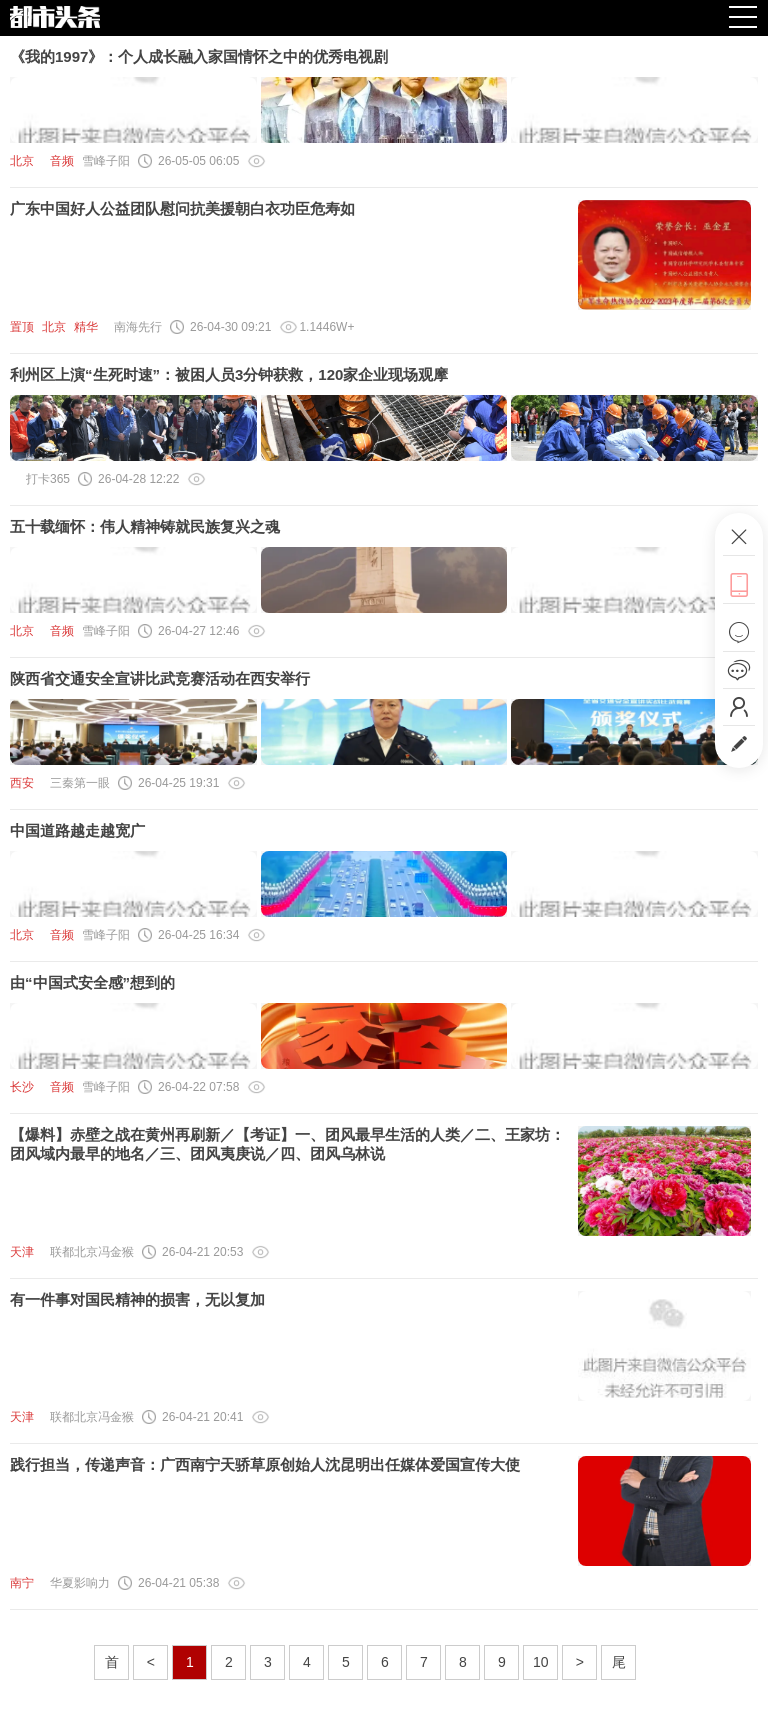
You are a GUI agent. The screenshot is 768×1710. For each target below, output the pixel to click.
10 (541, 1662)
